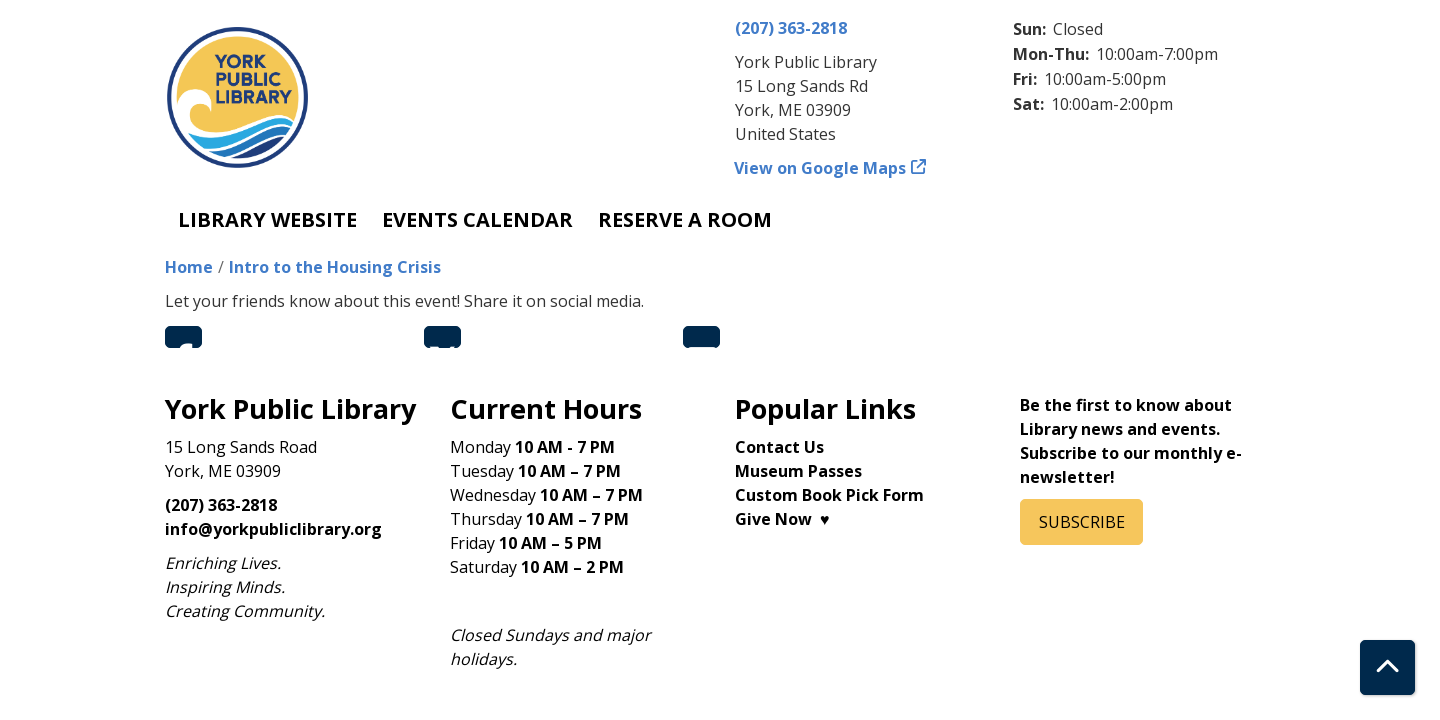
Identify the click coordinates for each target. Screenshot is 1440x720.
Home (189, 267)
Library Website (267, 219)
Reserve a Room (685, 219)
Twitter (442, 337)
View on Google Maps (820, 168)
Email (701, 337)
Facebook (183, 337)
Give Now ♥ (782, 519)
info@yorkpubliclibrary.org (273, 529)
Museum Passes (798, 471)
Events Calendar (477, 219)
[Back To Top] (1387, 667)
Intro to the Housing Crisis (335, 267)
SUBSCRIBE (1082, 522)
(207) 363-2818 (791, 28)
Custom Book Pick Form (829, 495)
